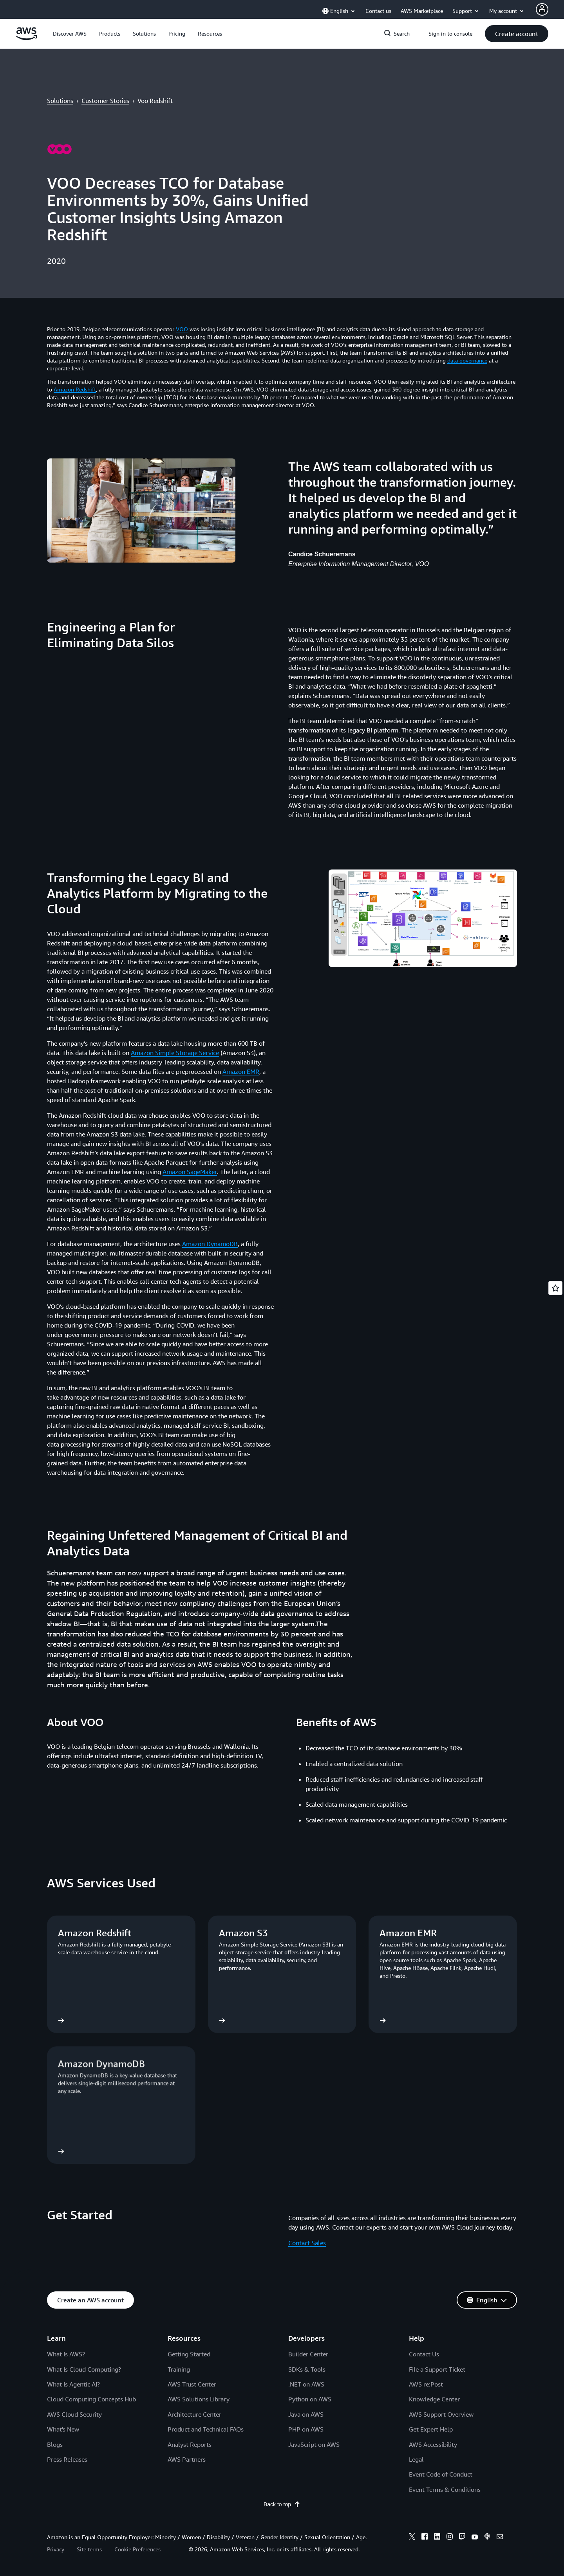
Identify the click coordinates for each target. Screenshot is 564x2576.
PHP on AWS (306, 2429)
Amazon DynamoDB (210, 1244)
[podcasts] (487, 2537)
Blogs (55, 2444)
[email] (500, 2537)
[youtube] (475, 2537)
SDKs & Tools (306, 2369)
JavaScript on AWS (314, 2444)
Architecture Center (194, 2414)
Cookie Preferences (137, 2549)
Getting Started (189, 2354)
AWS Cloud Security (74, 2414)
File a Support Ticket (437, 2369)
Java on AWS (306, 2414)
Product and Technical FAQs (206, 2429)
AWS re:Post (426, 2384)
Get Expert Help (431, 2429)
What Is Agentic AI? (73, 2384)
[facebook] (424, 2537)
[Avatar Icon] (542, 9)
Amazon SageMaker (190, 1172)
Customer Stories (105, 101)
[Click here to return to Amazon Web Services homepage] (26, 38)
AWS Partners (187, 2459)
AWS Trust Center (192, 2384)
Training (179, 2369)
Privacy (55, 2549)
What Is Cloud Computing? (84, 2369)
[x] (412, 2537)
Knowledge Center (434, 2399)
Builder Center (308, 2354)
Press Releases (67, 2459)
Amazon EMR (240, 1071)
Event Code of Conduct (440, 2474)
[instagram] (449, 2537)
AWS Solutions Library (199, 2399)
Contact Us (424, 2354)
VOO (182, 329)
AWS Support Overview (441, 2414)
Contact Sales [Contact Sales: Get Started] (307, 2243)
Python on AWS (309, 2399)
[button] (70, 34)
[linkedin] (437, 2537)
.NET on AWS (306, 2384)
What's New (63, 2429)
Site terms (89, 2549)
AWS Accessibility (433, 2444)
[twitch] (462, 2537)
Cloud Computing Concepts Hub (91, 2399)
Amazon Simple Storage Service (175, 1053)
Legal (416, 2459)
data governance (467, 360)
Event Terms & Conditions (445, 2489)
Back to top (282, 2504)
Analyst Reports (190, 2444)
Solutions (60, 101)
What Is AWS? (66, 2354)
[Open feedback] (555, 1288)
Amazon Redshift (75, 389)
